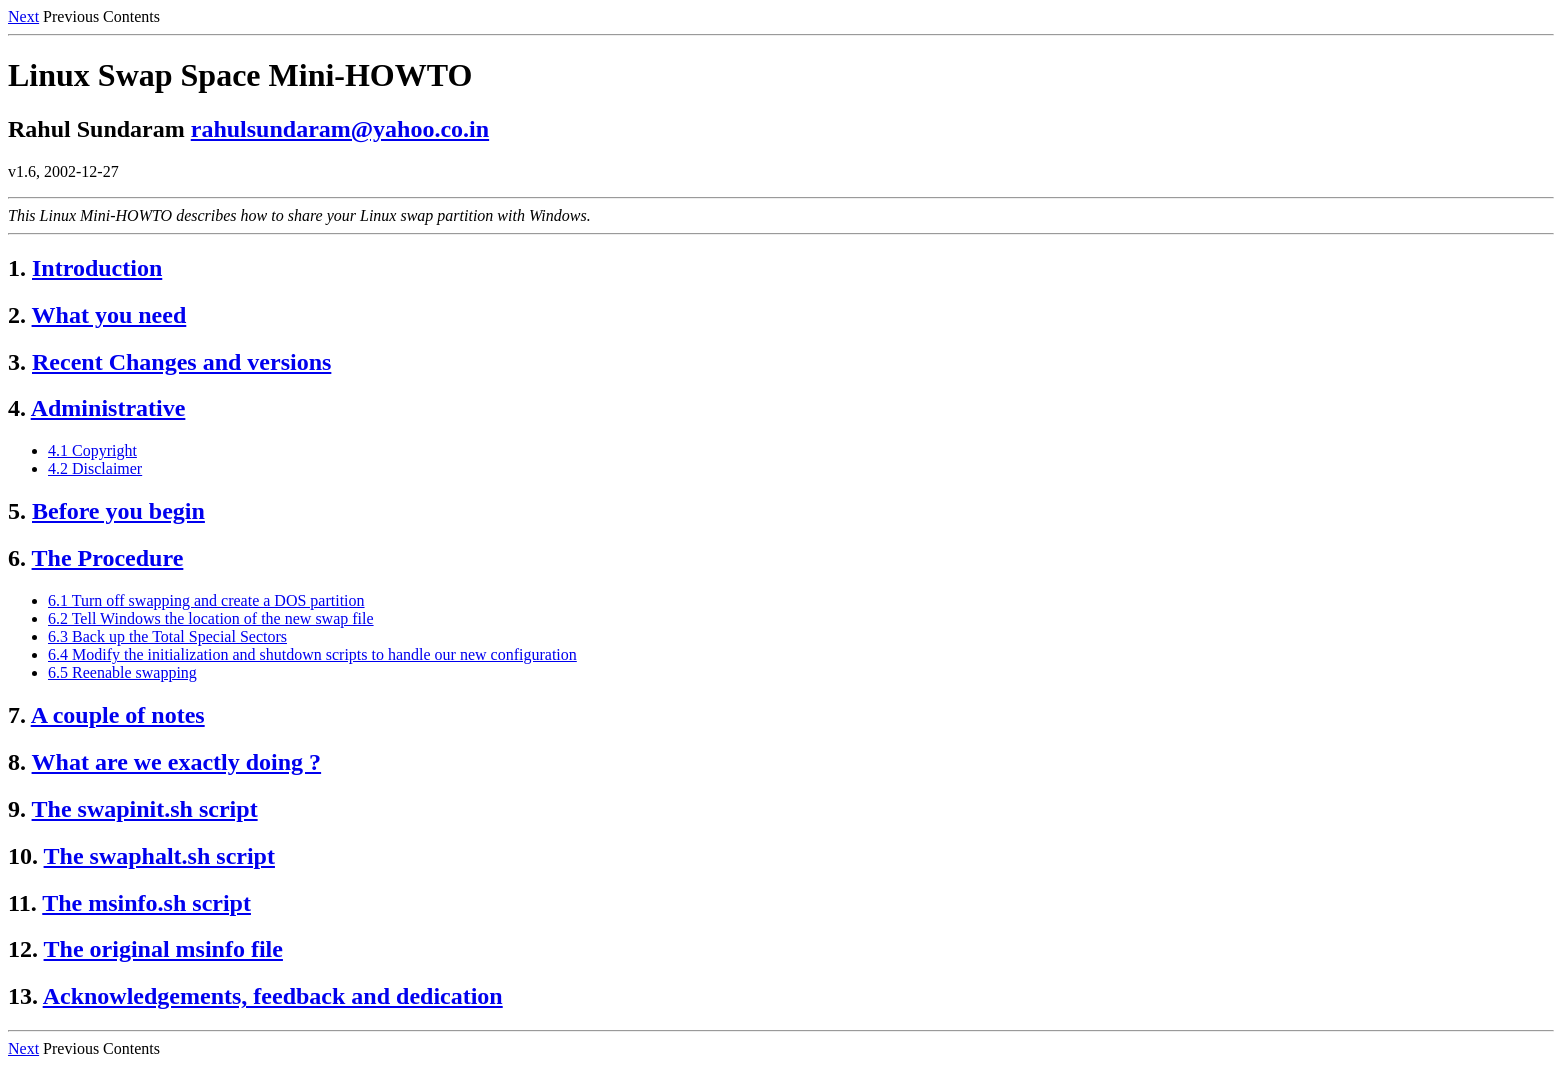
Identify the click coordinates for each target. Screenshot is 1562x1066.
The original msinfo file (163, 949)
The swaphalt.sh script (159, 856)
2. (17, 315)
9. (17, 809)
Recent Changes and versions (181, 362)
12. (23, 949)
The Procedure (108, 558)
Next (23, 16)
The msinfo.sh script (146, 903)
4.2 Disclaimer (95, 468)
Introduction (97, 268)
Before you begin (118, 511)
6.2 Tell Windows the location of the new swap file (211, 618)
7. (17, 715)
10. (23, 856)
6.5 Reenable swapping (122, 672)
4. (17, 408)
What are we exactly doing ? (177, 762)
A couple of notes (118, 715)
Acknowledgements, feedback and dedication (273, 996)
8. (17, 762)
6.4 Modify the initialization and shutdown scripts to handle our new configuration (312, 654)
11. (22, 903)
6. (17, 558)
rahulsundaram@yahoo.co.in (340, 129)
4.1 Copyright (92, 450)
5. (17, 511)
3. (17, 362)
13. (23, 996)
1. (17, 268)
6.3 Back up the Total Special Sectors (167, 636)
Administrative (108, 408)
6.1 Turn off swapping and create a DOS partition (206, 600)
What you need (109, 315)
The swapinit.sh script (145, 809)
